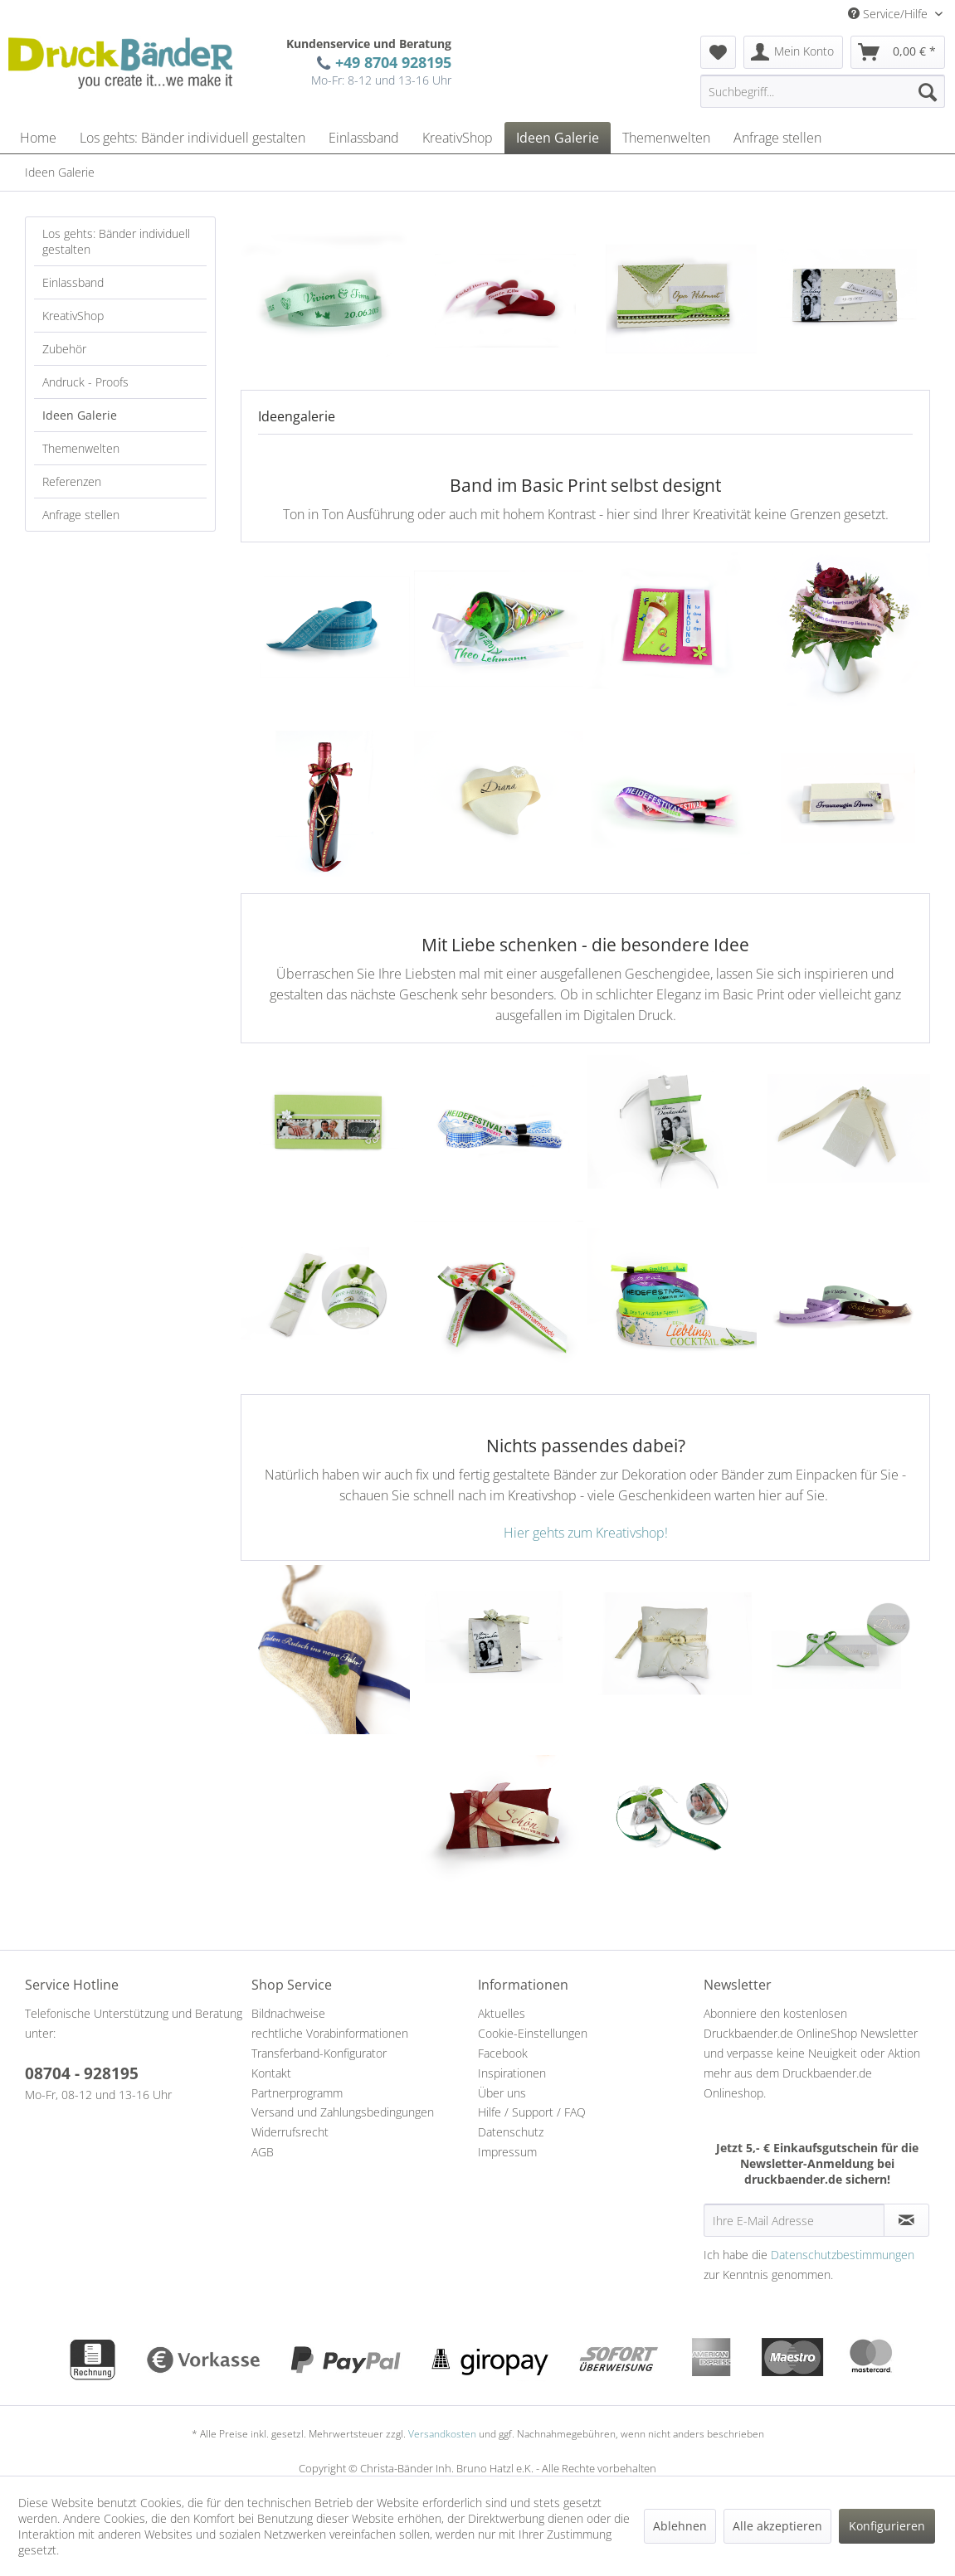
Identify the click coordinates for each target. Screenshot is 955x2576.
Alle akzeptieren (777, 2526)
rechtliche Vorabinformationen (329, 2033)
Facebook (503, 2053)
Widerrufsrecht (290, 2132)
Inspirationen (512, 2073)
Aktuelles (501, 2013)
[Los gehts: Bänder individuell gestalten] (192, 137)
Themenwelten (80, 448)
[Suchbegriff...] (822, 91)
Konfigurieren (887, 2526)
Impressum (507, 2152)
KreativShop (73, 315)
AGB (262, 2152)
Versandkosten (442, 2434)
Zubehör (64, 349)
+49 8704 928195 (389, 61)
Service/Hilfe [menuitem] (889, 14)
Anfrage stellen (80, 514)
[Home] (38, 137)
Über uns (502, 2093)
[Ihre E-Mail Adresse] (794, 2220)
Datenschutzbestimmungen (842, 2255)
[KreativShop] (457, 137)
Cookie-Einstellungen (532, 2033)
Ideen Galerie (79, 415)
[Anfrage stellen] (777, 137)
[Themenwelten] (666, 137)
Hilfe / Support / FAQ (532, 2112)
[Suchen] (927, 91)
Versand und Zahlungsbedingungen (342, 2112)
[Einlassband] (364, 137)
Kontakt (271, 2073)
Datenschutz (510, 2132)
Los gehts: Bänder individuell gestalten (116, 241)
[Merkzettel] (718, 52)
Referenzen (71, 481)
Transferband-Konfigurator (319, 2053)
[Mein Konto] (793, 52)
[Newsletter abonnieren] (906, 2220)
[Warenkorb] (897, 52)
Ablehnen (680, 2526)
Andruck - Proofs (85, 382)
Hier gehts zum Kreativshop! (586, 1533)
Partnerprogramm (297, 2093)
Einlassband (73, 282)
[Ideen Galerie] (557, 137)
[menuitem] (718, 52)
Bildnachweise (288, 2013)
